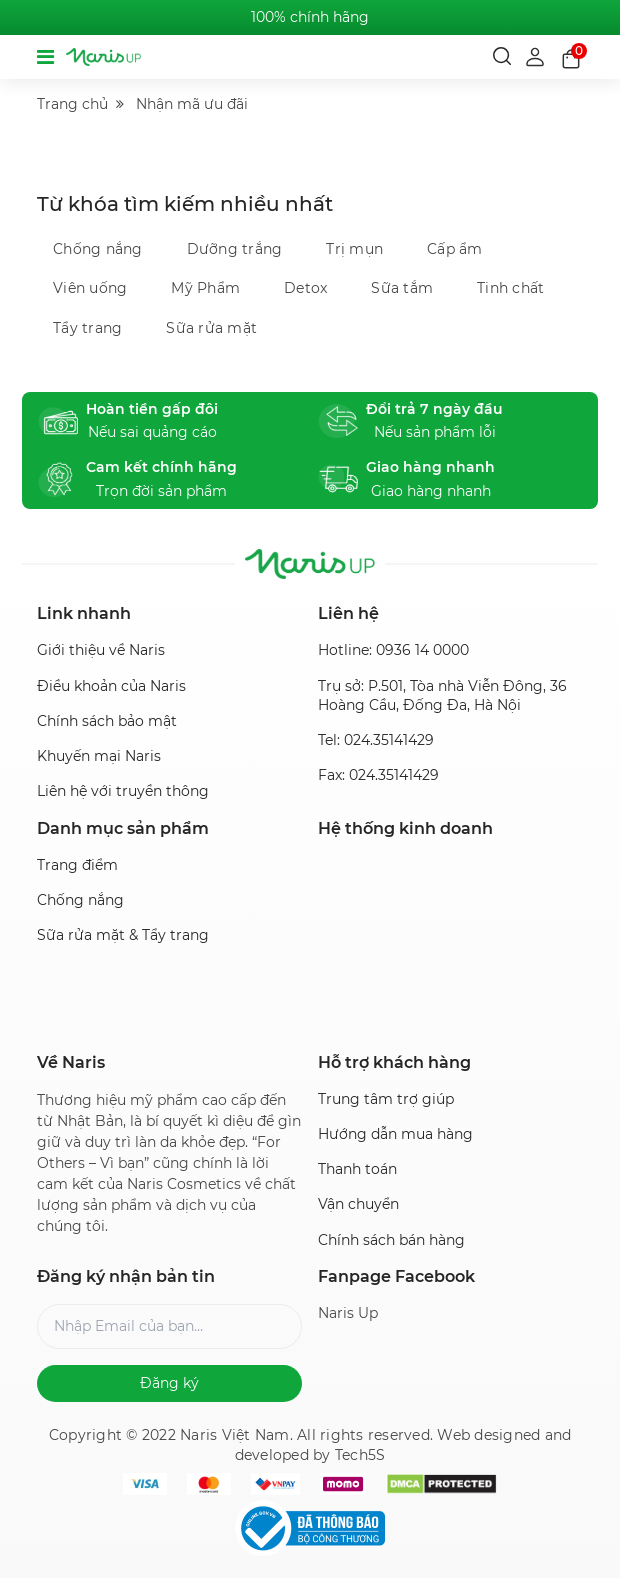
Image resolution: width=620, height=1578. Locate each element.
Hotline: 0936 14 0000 (393, 650)
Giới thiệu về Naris (101, 650)
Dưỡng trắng (235, 249)
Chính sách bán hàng (391, 1240)
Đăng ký (169, 1383)
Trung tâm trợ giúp (386, 1099)
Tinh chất (510, 288)
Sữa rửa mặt (211, 328)
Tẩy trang (87, 328)
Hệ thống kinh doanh (405, 828)
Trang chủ (72, 104)
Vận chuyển (358, 1204)
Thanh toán (357, 1169)
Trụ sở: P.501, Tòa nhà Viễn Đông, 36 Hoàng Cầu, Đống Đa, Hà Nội (442, 695)
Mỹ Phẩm (205, 288)
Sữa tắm (402, 288)
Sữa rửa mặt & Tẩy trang (123, 935)
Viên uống (90, 288)
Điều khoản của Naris (111, 686)
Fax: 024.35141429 (378, 775)
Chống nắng (98, 249)
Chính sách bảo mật (107, 721)
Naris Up (348, 1313)
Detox (305, 288)
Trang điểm (77, 865)
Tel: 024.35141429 (376, 740)
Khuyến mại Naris (99, 756)
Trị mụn (354, 249)
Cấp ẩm (455, 249)
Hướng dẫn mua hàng (395, 1134)
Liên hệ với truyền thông (123, 791)
